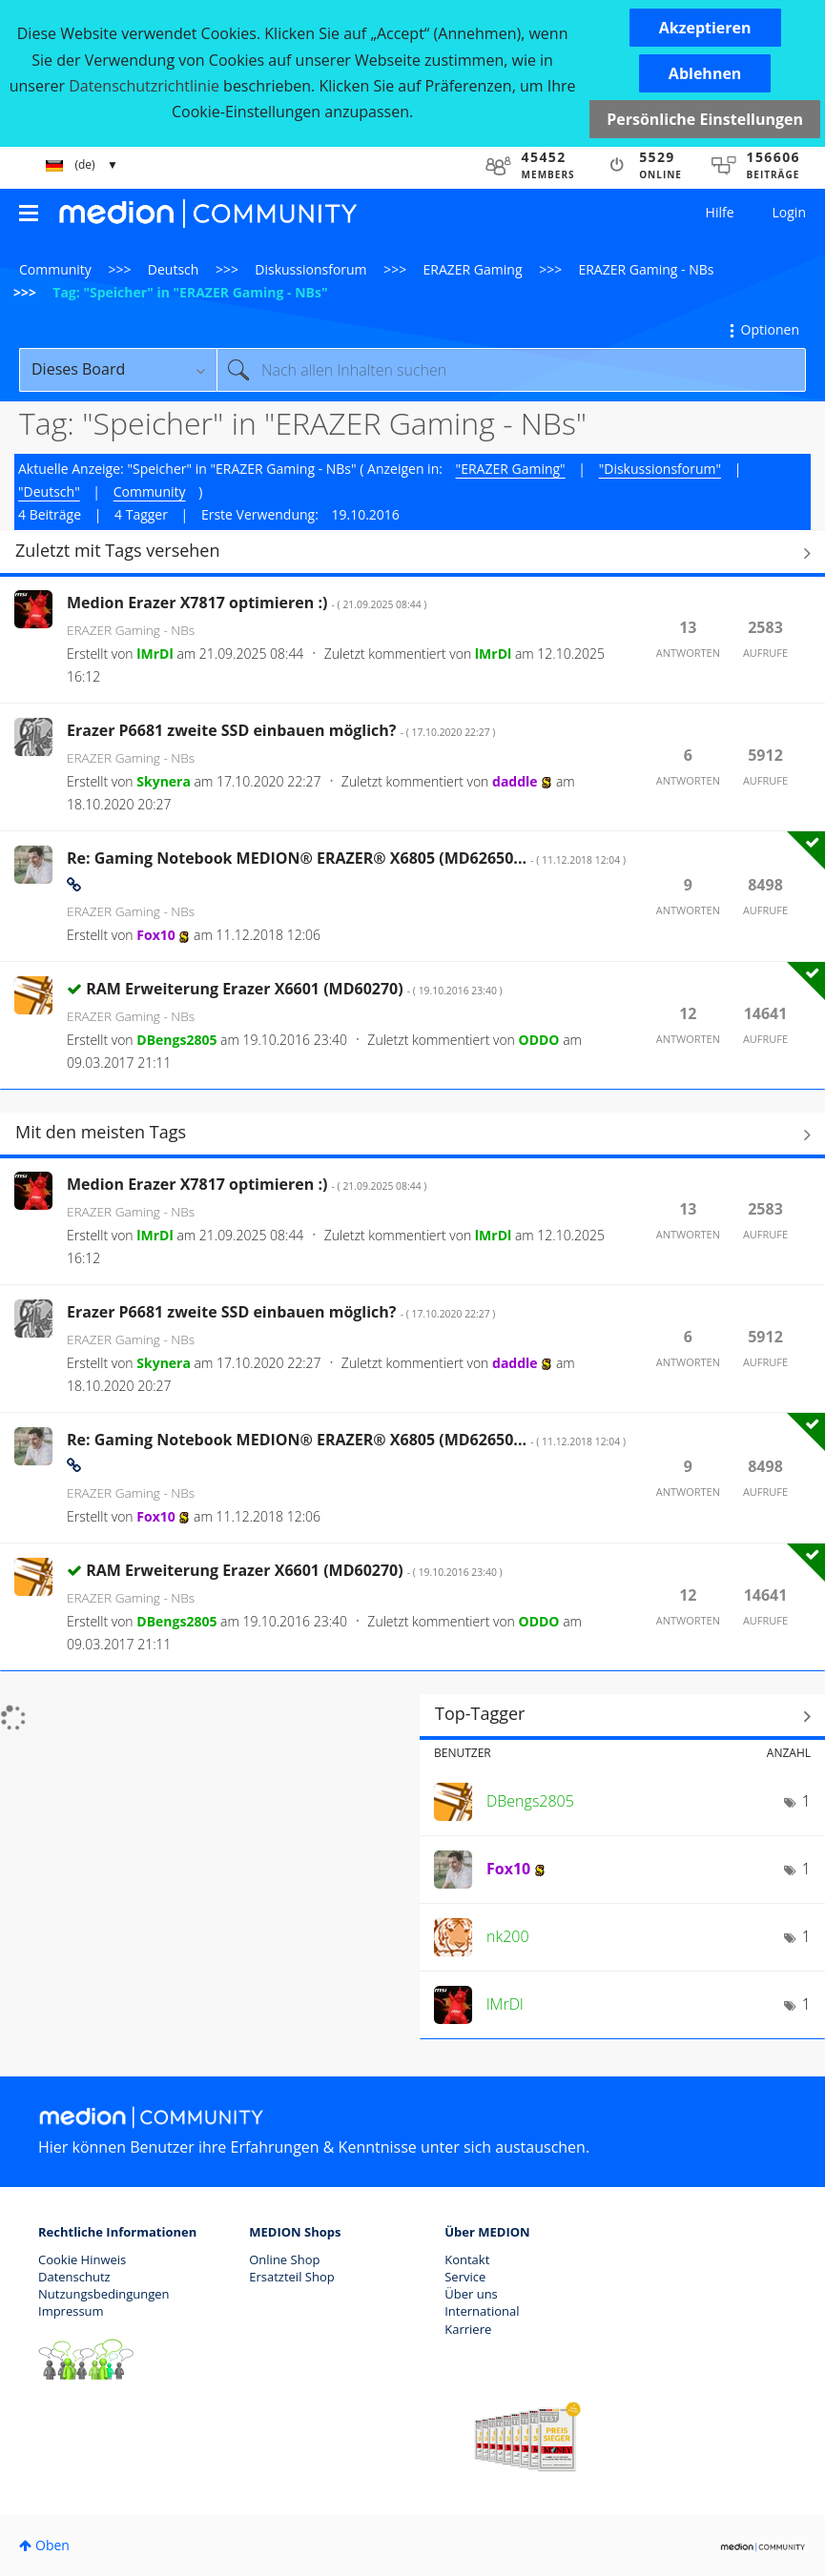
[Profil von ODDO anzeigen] (539, 1040)
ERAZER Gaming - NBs (645, 269)
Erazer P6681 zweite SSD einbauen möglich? (281, 730)
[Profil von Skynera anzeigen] (163, 781)
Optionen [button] (770, 329)
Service (464, 2276)
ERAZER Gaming (473, 269)
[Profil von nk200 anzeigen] (507, 1936)
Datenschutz (74, 2276)
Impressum (71, 2311)
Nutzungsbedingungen (103, 2293)
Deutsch (173, 269)
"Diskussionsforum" (660, 469)
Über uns (471, 2293)
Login (789, 212)
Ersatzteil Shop (291, 2276)
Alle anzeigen (412, 553)
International (481, 2311)
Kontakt (466, 2259)
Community (55, 269)
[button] (705, 28)
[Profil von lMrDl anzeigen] (154, 653)
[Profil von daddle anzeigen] (515, 781)
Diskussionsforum (310, 269)
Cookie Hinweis (82, 2259)
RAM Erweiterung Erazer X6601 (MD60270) (294, 988)
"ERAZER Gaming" (511, 469)
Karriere (467, 2329)
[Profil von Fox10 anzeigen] (155, 935)
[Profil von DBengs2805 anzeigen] (176, 1040)
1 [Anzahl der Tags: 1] (806, 1800)
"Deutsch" (49, 491)
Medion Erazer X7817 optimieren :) (246, 602)
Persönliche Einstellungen (705, 119)
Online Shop (284, 2259)
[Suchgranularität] (118, 370)
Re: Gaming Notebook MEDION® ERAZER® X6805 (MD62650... (346, 858)
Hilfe (720, 212)
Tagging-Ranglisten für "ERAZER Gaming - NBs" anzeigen (622, 1716)
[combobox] (511, 370)
